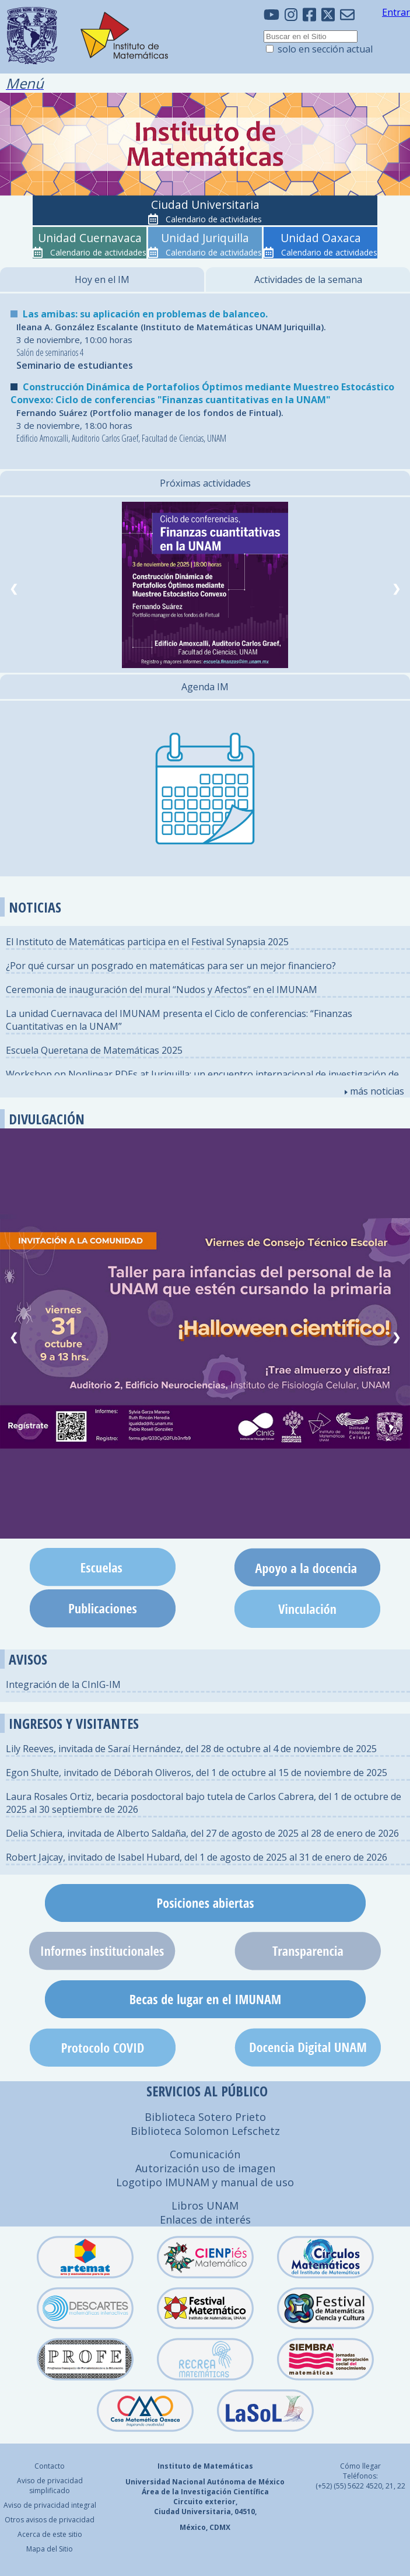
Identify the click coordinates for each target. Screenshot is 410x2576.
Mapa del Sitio (49, 2549)
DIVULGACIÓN (47, 1118)
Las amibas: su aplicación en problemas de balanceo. (145, 313)
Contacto (49, 2466)
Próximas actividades (205, 483)
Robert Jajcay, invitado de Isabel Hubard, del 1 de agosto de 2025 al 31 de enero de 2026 (196, 1857)
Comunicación (205, 2154)
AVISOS (28, 1659)
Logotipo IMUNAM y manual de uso (205, 2182)
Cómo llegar (360, 2466)
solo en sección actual (325, 49)
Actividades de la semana (308, 279)
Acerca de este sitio (49, 2534)
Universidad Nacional (165, 2482)
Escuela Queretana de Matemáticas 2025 (94, 1050)
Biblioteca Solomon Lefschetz (205, 2131)
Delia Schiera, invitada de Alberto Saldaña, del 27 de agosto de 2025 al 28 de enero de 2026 (202, 1833)
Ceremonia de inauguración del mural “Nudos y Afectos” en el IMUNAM (161, 989)
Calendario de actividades (214, 219)
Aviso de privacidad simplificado (50, 2485)
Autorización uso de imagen (205, 2168)
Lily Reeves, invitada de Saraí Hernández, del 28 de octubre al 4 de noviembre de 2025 (191, 1748)
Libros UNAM (205, 2205)
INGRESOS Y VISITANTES (74, 1723)
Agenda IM (205, 686)
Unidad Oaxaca (321, 238)
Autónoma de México (246, 2482)
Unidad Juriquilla (205, 238)
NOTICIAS (35, 907)
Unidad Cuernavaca (90, 238)
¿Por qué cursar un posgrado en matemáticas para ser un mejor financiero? (171, 965)
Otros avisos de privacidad (49, 2520)
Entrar (396, 12)
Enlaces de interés (205, 2220)
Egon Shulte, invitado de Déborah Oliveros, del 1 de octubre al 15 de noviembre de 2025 (196, 1772)
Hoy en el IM (102, 279)
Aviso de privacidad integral (49, 2505)
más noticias (374, 1091)
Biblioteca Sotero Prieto (205, 2117)
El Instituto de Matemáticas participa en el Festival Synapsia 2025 (147, 941)
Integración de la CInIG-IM (63, 1684)
